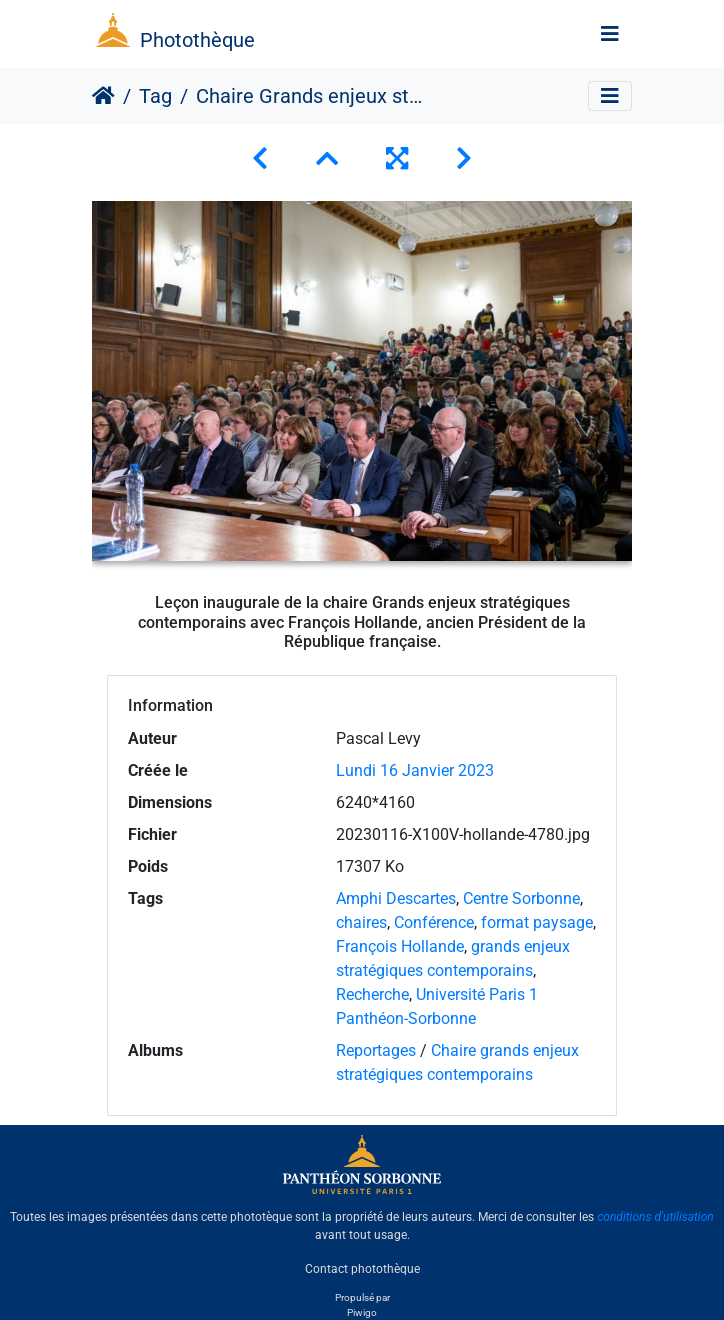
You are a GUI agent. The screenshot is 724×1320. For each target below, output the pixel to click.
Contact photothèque (362, 1269)
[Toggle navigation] (610, 34)
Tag (155, 96)
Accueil (103, 96)
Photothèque (197, 40)
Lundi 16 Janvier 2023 (415, 770)
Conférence (434, 922)
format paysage (537, 922)
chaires (361, 922)
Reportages (376, 1050)
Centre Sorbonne (521, 898)
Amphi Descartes (396, 898)
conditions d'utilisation (655, 1217)
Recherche (372, 994)
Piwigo (362, 1312)
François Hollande (400, 946)
